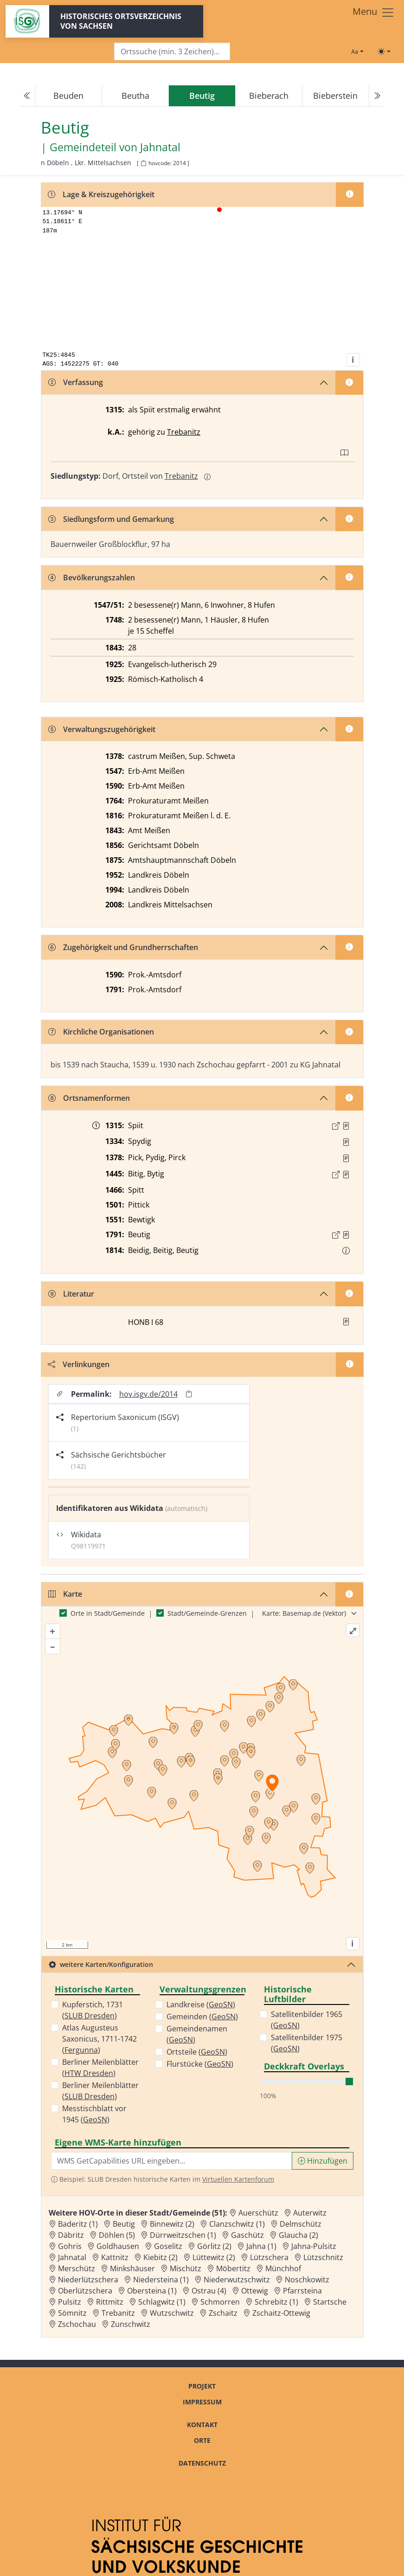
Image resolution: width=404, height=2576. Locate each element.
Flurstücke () (200, 2064)
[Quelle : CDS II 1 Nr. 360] (346, 1126)
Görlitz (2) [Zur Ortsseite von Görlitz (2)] (214, 2246)
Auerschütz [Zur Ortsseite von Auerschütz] (258, 2213)
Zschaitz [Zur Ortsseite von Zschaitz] (223, 2313)
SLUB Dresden (89, 2016)
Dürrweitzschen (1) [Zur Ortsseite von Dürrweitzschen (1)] (183, 2235)
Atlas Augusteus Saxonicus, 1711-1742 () (99, 2039)
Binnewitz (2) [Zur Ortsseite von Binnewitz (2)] (172, 2224)
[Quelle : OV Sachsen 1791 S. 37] (346, 1235)
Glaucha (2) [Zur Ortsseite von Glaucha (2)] (298, 2235)
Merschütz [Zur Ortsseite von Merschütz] (76, 2268)
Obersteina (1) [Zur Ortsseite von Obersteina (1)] (152, 2291)
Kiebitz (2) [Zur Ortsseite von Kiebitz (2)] (160, 2257)
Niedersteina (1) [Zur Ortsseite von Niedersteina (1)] (161, 2279)
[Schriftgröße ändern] (357, 51)
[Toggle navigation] (373, 12)
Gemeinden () (202, 2016)
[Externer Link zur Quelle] (336, 1126)
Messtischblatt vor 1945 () (94, 2114)
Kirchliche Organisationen (101, 1032)
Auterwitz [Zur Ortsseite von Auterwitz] (310, 2213)
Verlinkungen (78, 1364)
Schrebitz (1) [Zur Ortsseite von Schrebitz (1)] (276, 2302)
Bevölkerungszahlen (91, 577)
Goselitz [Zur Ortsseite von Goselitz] (168, 2246)
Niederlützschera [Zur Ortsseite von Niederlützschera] (88, 2279)
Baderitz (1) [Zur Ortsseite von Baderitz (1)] (78, 2224)
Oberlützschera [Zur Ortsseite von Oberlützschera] (85, 2291)
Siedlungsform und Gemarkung (111, 519)
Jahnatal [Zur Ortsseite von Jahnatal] (72, 2257)
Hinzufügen (322, 2161)
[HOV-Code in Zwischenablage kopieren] (143, 163)
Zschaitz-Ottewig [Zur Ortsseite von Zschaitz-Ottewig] (281, 2313)
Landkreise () (201, 2004)
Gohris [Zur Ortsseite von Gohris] (70, 2246)
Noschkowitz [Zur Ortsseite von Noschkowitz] (307, 2279)
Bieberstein (335, 95)
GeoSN (95, 2119)
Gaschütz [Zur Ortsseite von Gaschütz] (247, 2235)
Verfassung (75, 382)
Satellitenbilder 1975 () (306, 2043)
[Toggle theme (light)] (384, 51)
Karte (65, 1594)
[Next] (377, 96)
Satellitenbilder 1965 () (306, 2019)
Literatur (71, 1294)
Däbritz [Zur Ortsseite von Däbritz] (71, 2235)
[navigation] (202, 96)
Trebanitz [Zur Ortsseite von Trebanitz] (118, 2313)
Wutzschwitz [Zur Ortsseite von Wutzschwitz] (172, 2313)
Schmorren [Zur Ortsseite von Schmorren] (220, 2302)
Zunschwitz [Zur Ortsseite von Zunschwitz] (130, 2324)
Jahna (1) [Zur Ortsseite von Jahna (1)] (261, 2246)
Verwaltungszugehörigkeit (101, 729)
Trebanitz (183, 432)
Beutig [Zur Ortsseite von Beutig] (124, 2224)
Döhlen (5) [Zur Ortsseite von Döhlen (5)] (117, 2235)
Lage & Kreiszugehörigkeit (101, 194)
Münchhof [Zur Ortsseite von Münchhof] (283, 2268)
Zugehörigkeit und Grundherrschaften (123, 947)
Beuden (68, 95)
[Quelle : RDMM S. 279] (346, 1158)
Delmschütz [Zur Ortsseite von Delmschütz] (300, 2224)
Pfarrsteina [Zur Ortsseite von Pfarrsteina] (302, 2291)
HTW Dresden (88, 2073)
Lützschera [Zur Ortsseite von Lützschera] (269, 2257)
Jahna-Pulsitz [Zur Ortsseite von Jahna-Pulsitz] (313, 2246)
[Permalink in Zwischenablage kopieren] (188, 1393)
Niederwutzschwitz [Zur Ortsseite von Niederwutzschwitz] (237, 2279)
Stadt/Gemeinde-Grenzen (207, 1613)
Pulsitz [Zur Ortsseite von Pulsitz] (69, 2302)
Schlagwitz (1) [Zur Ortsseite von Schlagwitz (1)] (162, 2302)
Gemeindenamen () (197, 2034)
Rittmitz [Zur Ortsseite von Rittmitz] (109, 2302)
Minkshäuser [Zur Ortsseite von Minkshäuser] (132, 2268)
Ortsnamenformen (89, 1098)
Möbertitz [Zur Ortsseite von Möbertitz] (233, 2268)
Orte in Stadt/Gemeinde (108, 1613)
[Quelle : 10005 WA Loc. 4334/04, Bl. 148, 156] (346, 1175)
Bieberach (269, 95)
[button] (346, 1126)
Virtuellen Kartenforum (238, 2179)
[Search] (172, 52)
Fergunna (81, 2050)
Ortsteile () (197, 2052)
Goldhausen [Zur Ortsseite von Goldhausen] (117, 2246)
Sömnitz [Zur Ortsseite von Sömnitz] (72, 2313)
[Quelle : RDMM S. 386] (346, 1142)
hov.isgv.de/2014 (148, 1394)
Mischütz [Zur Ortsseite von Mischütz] (185, 2268)
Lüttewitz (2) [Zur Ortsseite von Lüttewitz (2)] (213, 2257)
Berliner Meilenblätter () (100, 2067)
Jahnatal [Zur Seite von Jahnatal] (160, 147)
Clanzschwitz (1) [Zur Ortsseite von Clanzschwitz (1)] (237, 2224)
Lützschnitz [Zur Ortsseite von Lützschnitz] (323, 2257)
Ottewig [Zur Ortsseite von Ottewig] (254, 2291)
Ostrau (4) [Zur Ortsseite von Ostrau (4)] (209, 2291)
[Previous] (27, 96)
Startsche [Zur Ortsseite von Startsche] (329, 2302)
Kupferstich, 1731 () (92, 2010)
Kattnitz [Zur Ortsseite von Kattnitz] (114, 2257)
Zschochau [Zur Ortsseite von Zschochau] (77, 2324)
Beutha (135, 95)
